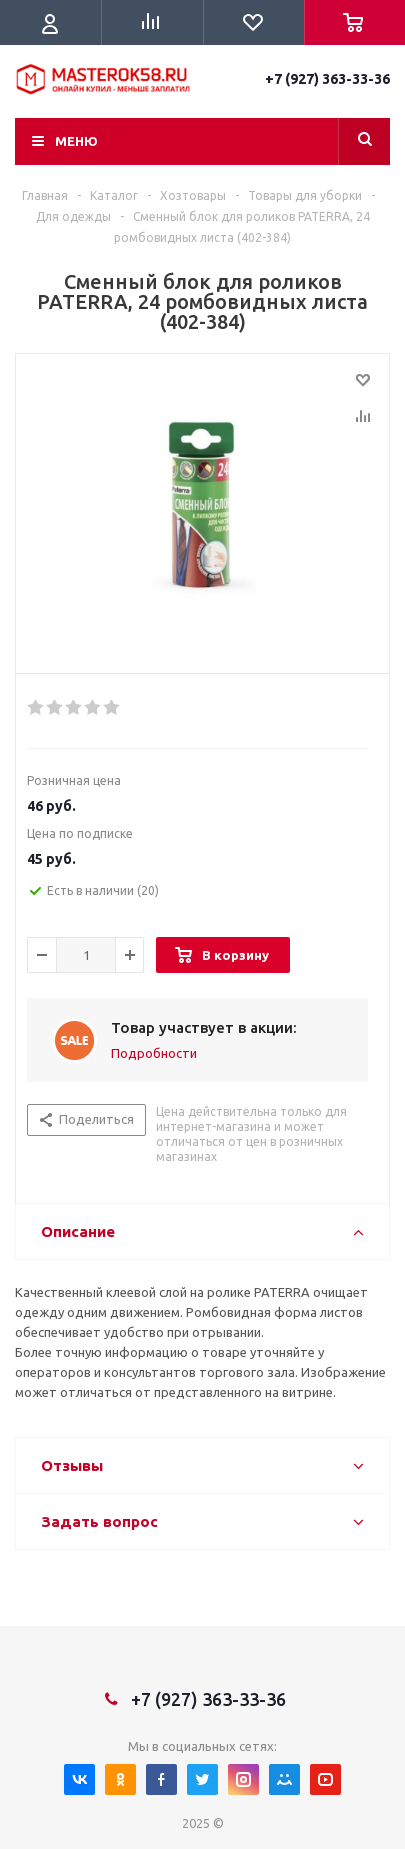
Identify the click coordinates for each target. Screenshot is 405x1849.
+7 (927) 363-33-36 (327, 79)
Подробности (154, 1053)
